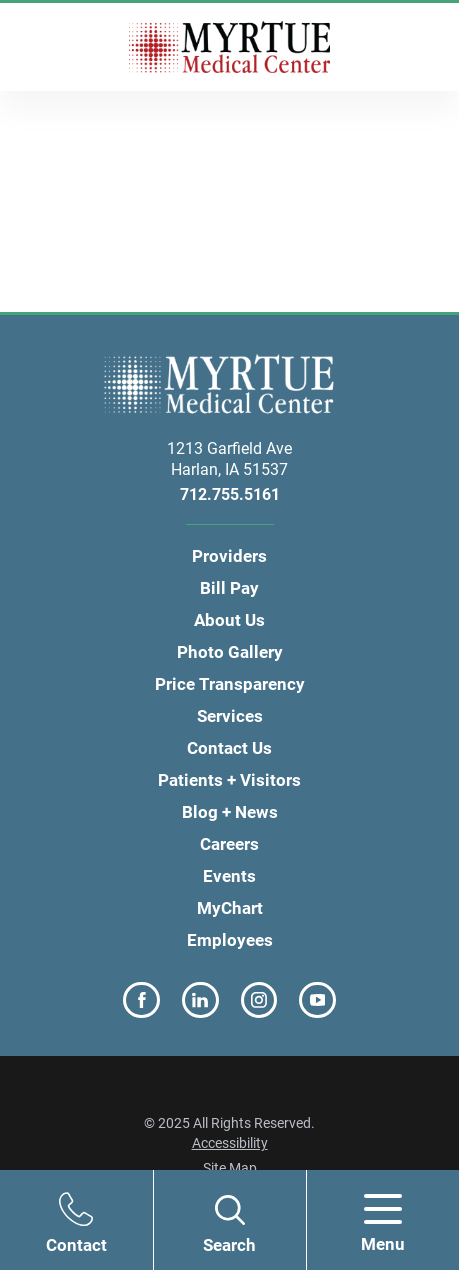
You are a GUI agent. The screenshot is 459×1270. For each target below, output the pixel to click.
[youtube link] (317, 1000)
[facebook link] (141, 1000)
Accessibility (230, 1143)
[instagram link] (259, 1000)
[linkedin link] (200, 1000)
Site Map (230, 1168)
